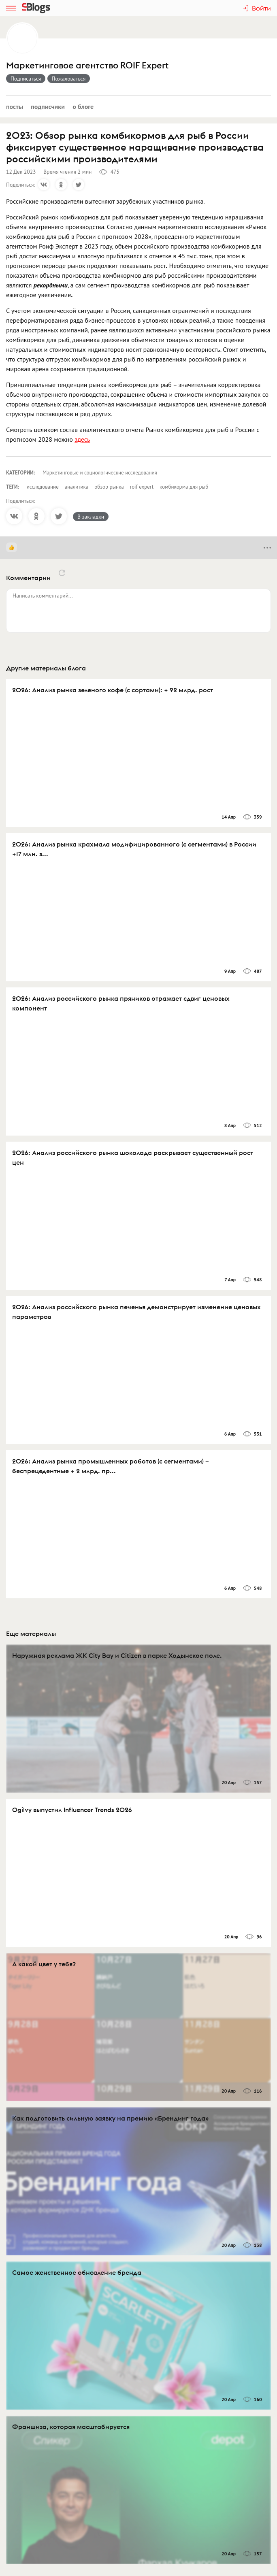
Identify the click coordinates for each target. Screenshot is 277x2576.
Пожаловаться (69, 78)
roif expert (141, 486)
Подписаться (26, 78)
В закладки (90, 516)
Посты (14, 106)
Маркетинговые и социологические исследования (100, 472)
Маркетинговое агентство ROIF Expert (87, 65)
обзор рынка (109, 486)
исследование (43, 486)
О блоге (83, 106)
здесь (82, 439)
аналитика (77, 486)
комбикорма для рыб (184, 486)
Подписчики (48, 106)
